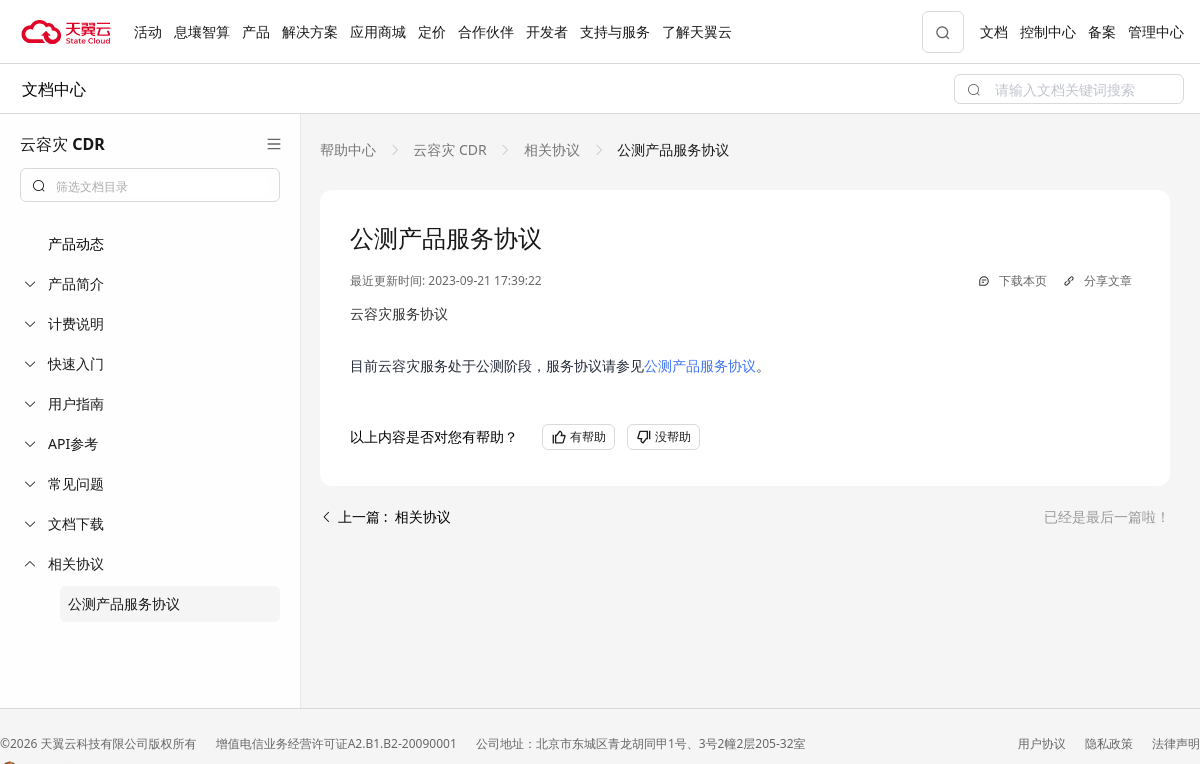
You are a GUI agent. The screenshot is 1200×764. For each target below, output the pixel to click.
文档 (994, 31)
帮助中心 (350, 149)
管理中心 (1156, 31)
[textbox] (162, 187)
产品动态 (76, 243)
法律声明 (1176, 743)
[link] (350, 149)
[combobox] (150, 185)
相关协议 (551, 149)
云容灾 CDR (450, 149)
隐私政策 (1110, 743)
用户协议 (1043, 743)
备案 (1102, 31)
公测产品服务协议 (124, 603)
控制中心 (1048, 31)
